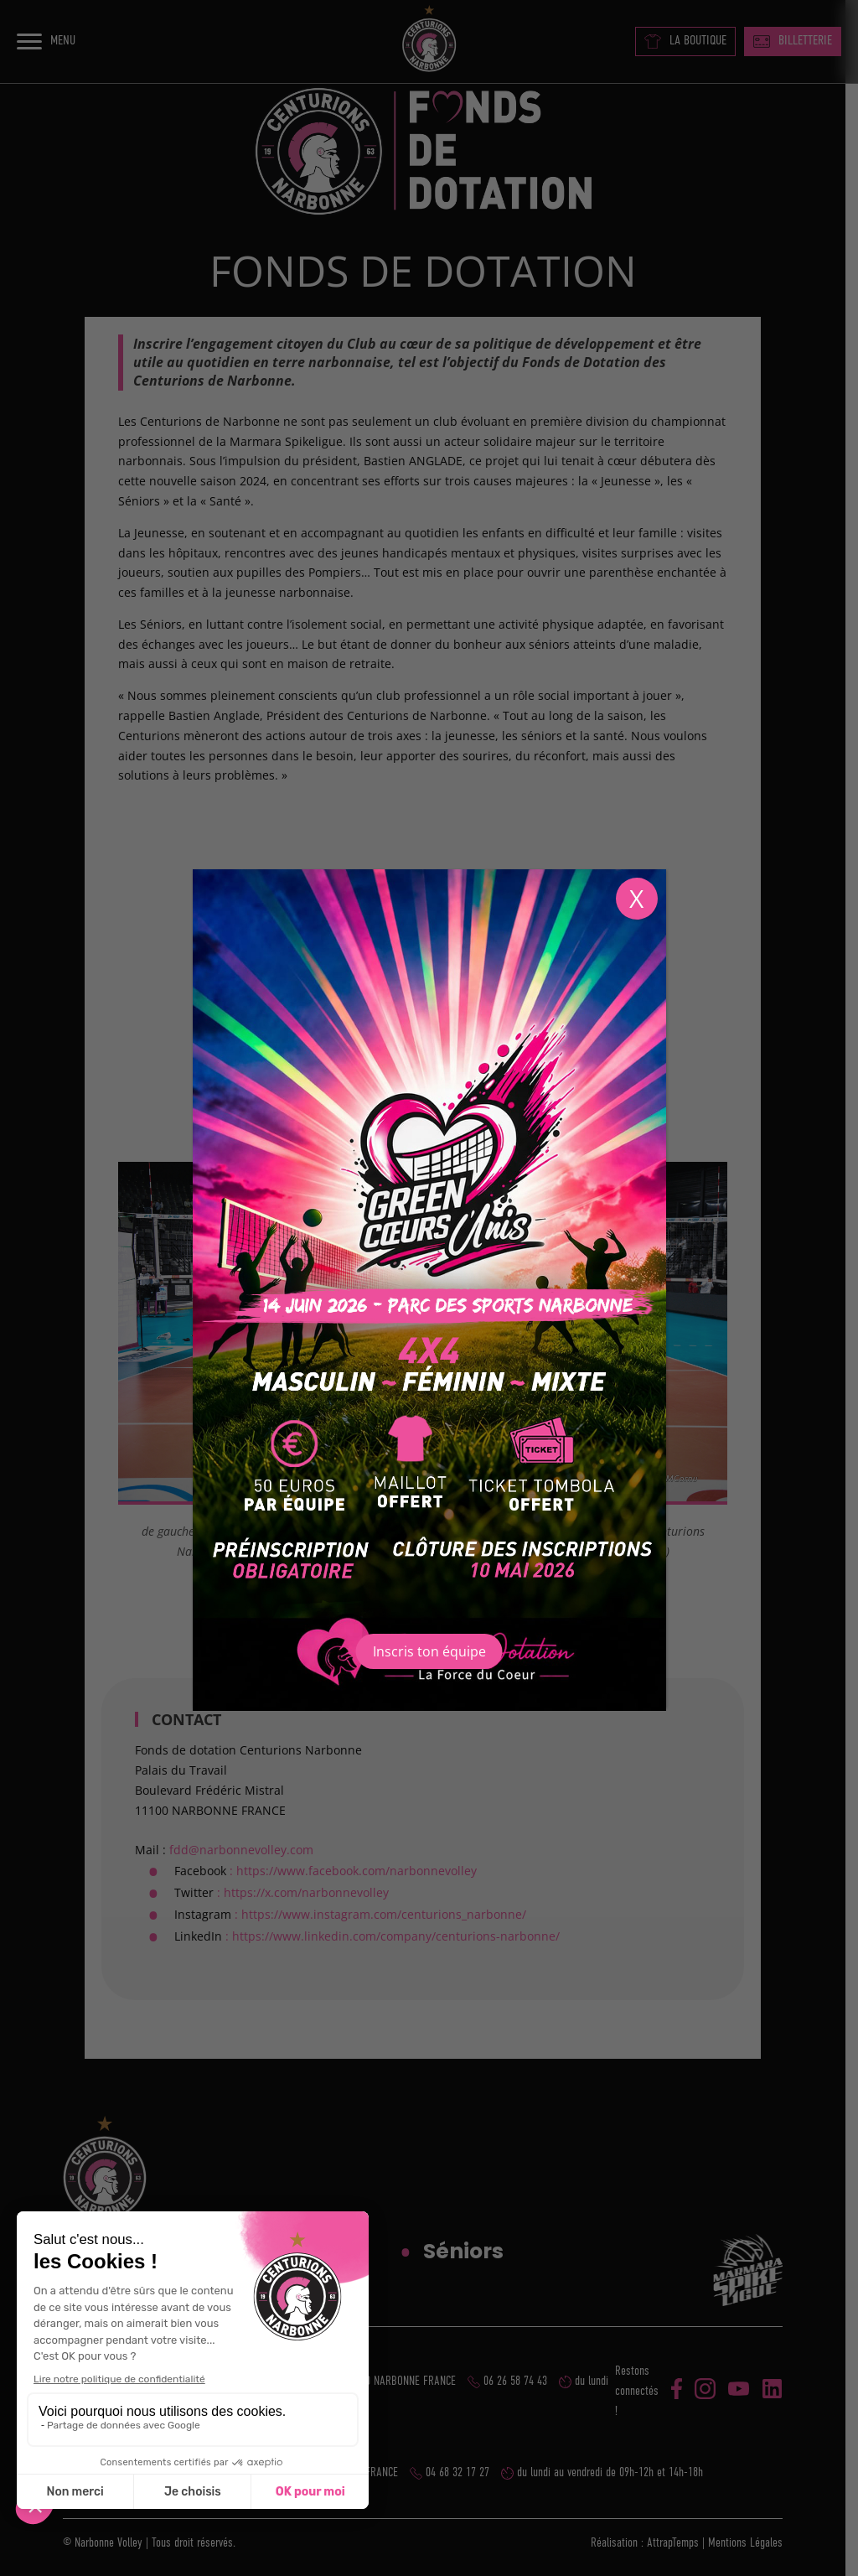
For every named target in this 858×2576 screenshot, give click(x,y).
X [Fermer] (636, 898)
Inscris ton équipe (429, 1651)
